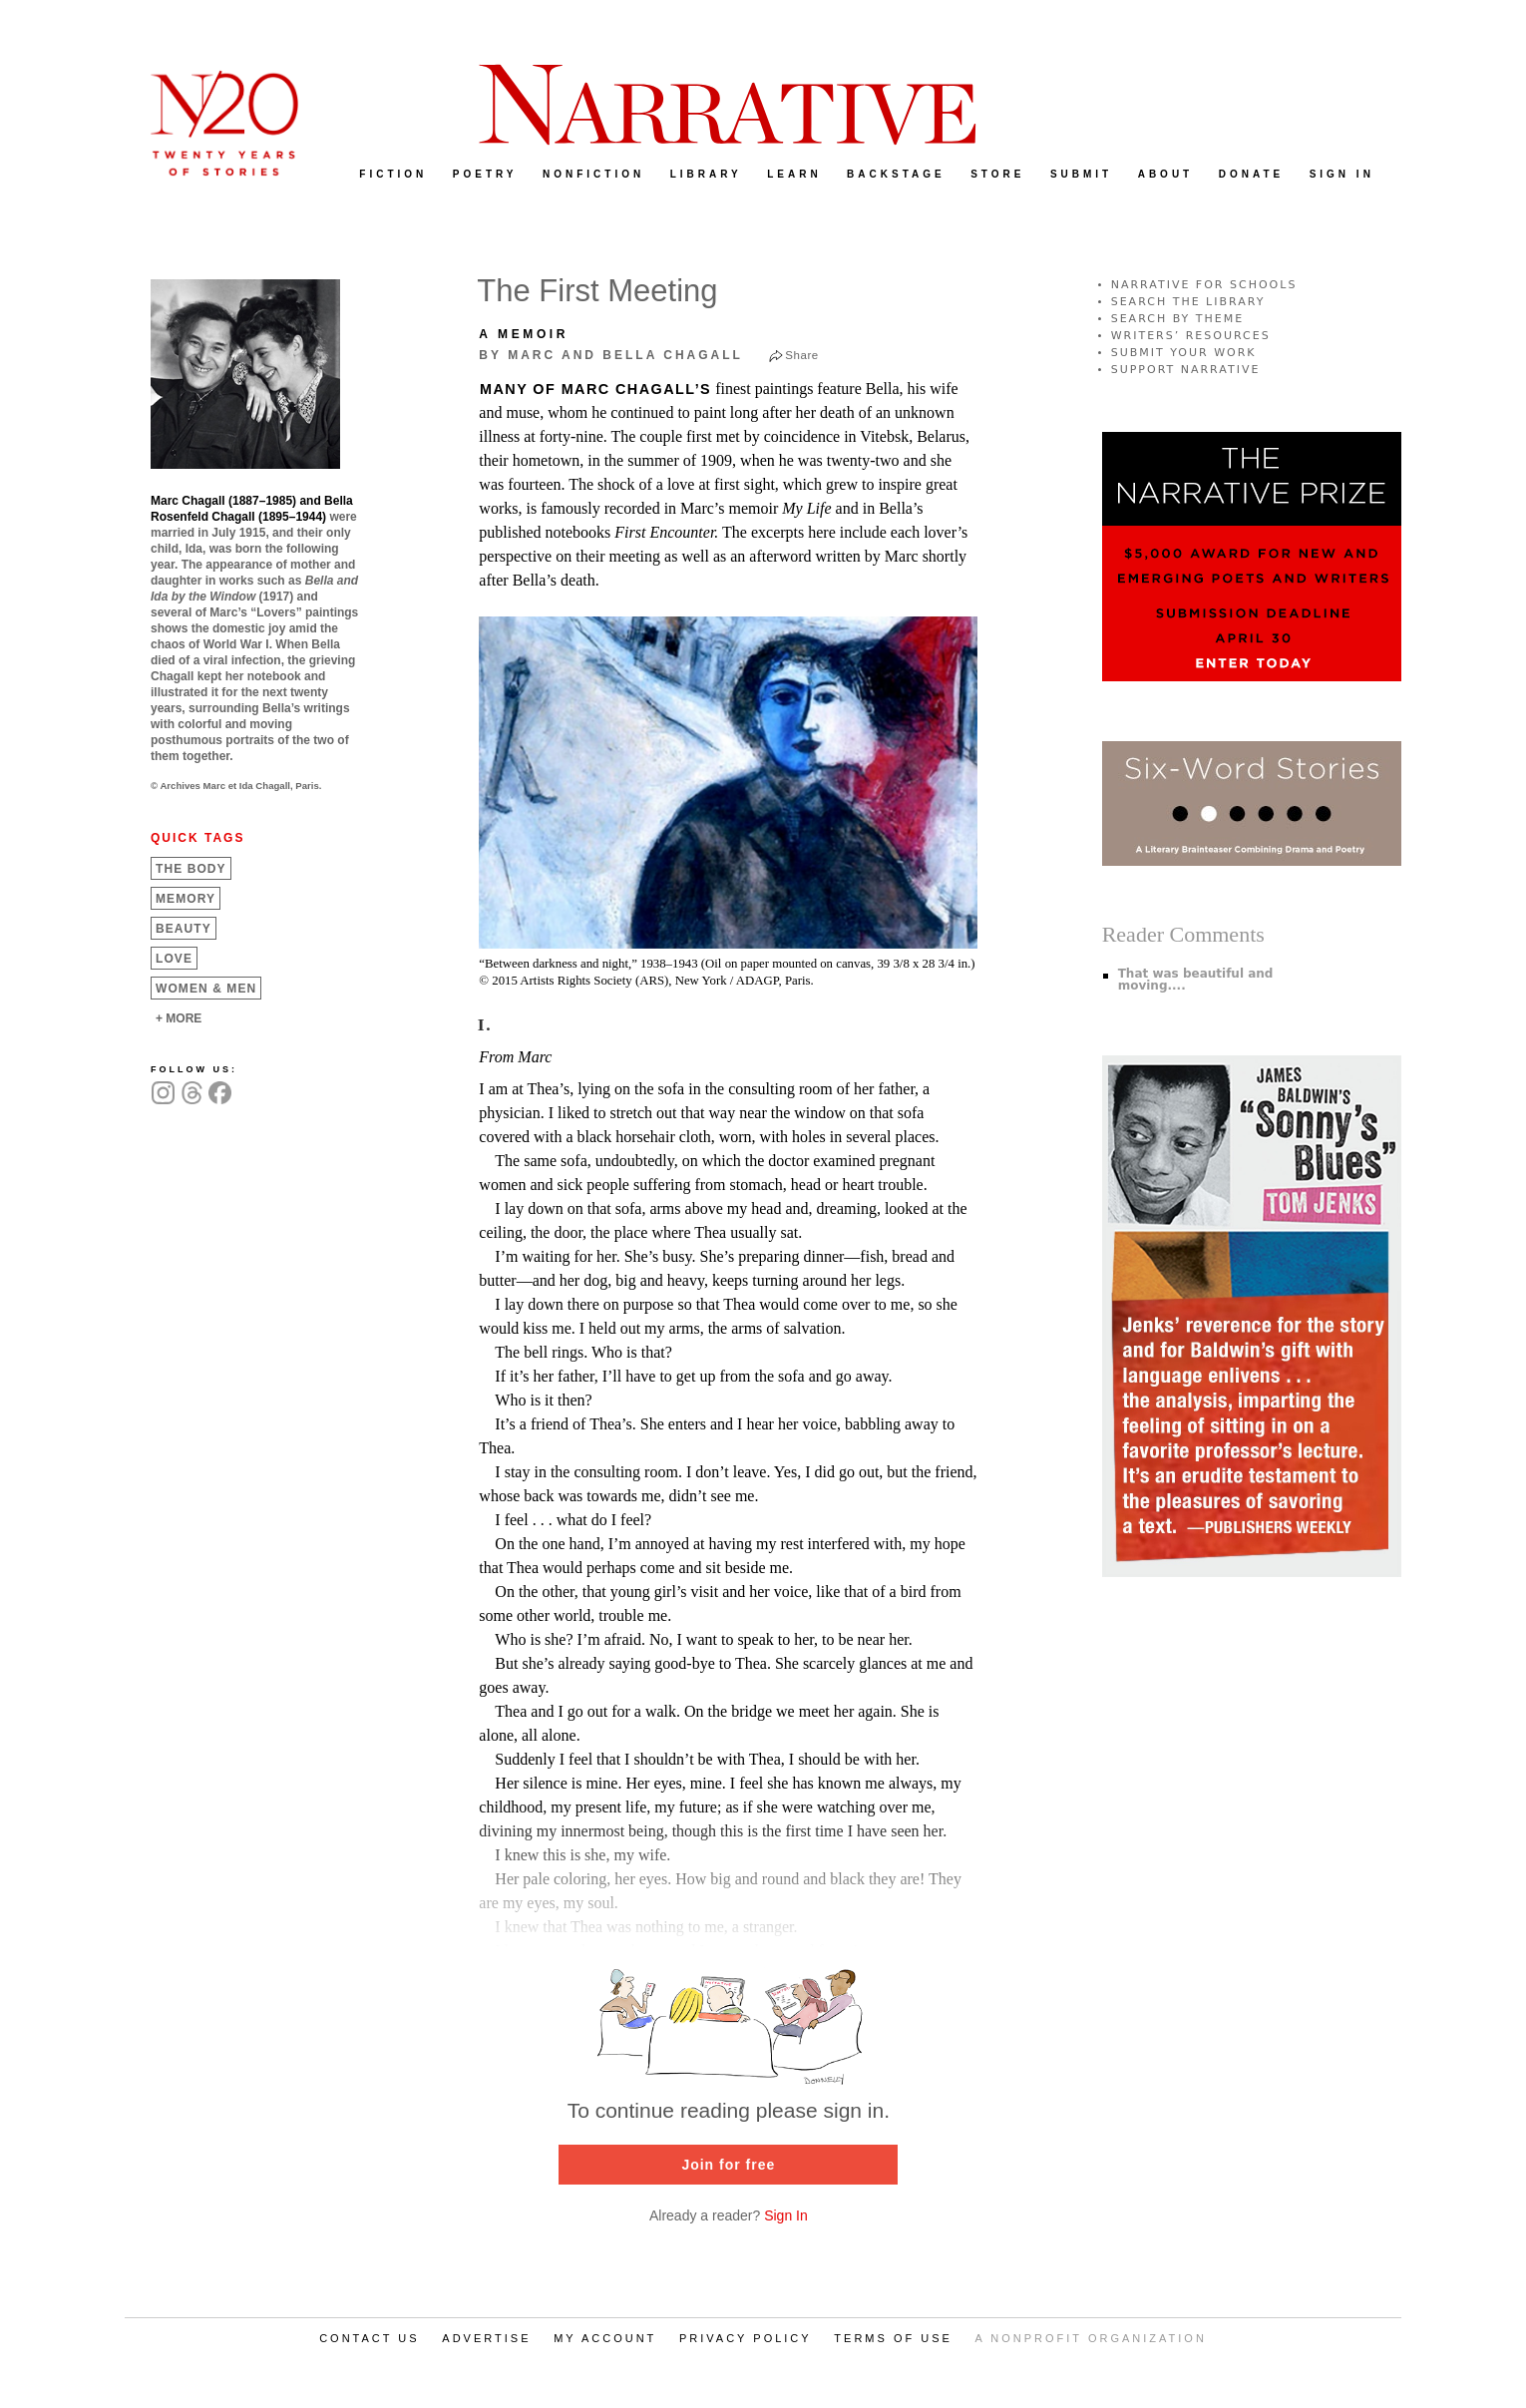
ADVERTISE (486, 2338)
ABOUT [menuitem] (1166, 174)
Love (174, 959)
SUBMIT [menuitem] (1081, 174)
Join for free (728, 2165)
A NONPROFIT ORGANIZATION (1091, 2338)
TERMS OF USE (893, 2338)
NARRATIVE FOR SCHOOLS (1204, 284)
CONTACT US (369, 2338)
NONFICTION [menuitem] (593, 174)
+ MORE (178, 1018)
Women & (206, 989)
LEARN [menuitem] (794, 174)
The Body (191, 869)
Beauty (183, 929)
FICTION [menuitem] (393, 174)
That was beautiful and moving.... (1196, 980)
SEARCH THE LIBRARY (1188, 301)
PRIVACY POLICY (745, 2338)
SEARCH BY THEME (1178, 318)
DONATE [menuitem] (1251, 174)
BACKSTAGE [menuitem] (896, 174)
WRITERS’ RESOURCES (1191, 335)
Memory (185, 899)
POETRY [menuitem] (485, 174)
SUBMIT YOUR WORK (1184, 352)
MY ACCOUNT (605, 2338)
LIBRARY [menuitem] (706, 174)
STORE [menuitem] (997, 174)
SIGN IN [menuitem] (1342, 174)
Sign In (786, 2215)
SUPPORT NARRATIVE (1186, 369)
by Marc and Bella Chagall (611, 355)
